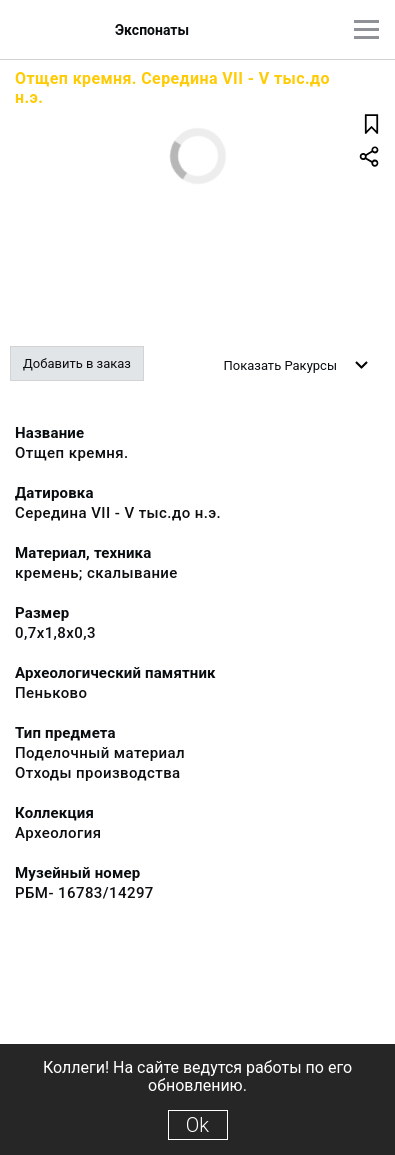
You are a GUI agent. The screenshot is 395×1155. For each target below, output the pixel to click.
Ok (197, 1125)
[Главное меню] (366, 29)
